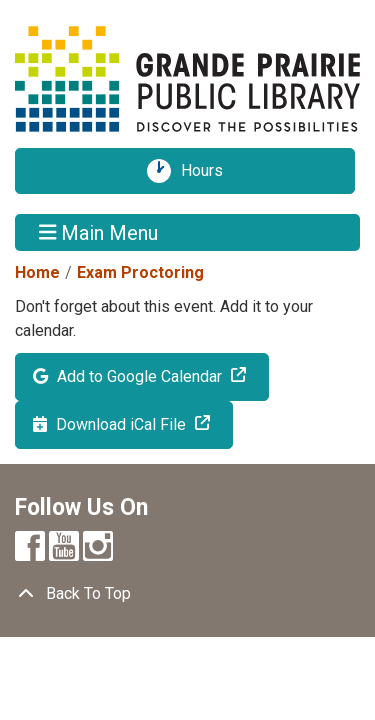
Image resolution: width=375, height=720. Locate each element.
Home (37, 272)
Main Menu (99, 232)
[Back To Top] (187, 594)
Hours (209, 171)
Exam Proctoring (140, 272)
